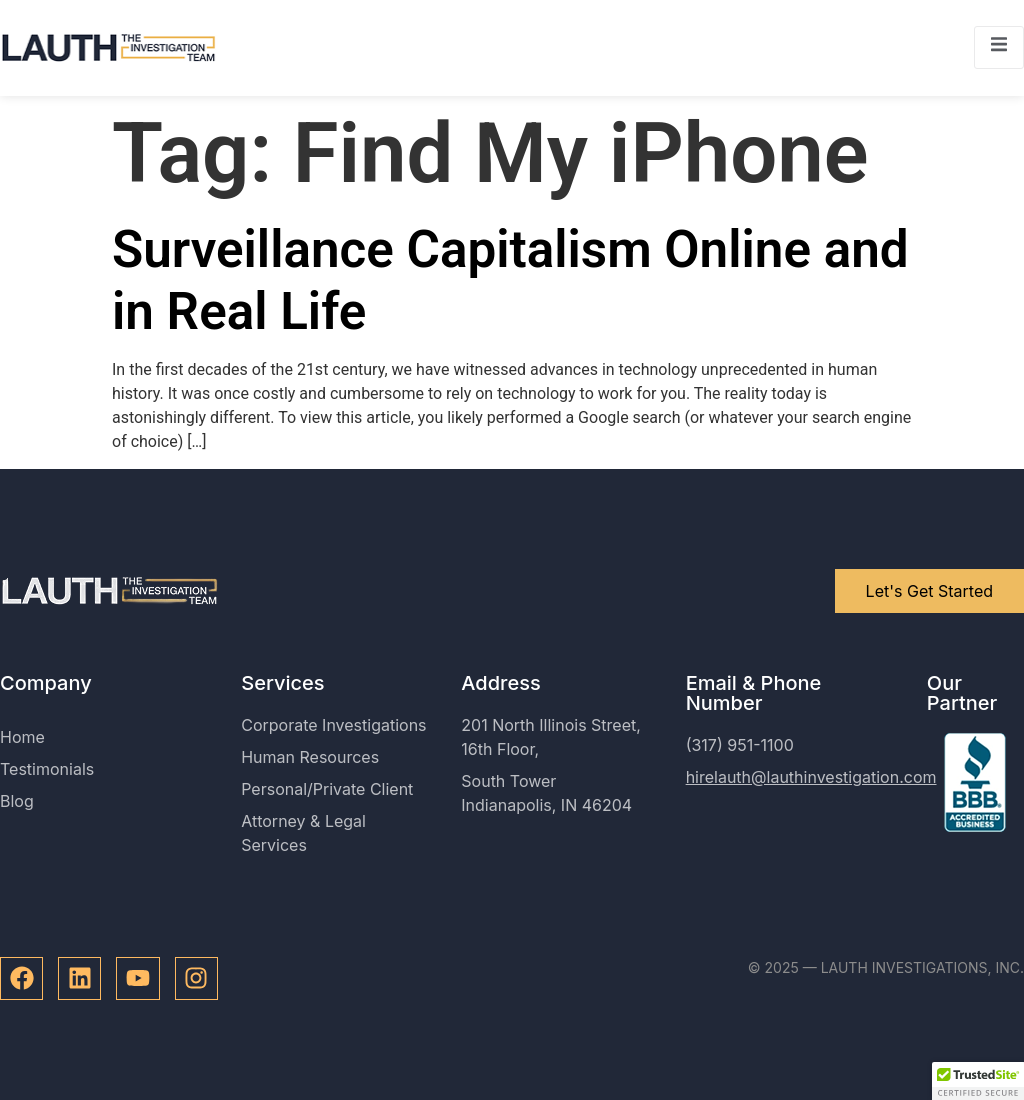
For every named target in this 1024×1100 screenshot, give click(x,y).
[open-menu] (999, 47)
